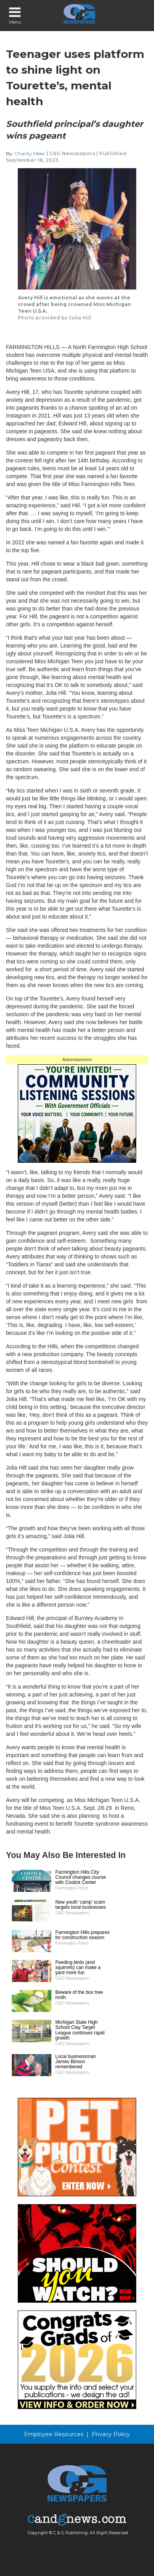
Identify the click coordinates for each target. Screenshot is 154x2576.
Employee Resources (53, 2434)
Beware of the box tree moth (79, 1995)
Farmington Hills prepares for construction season (82, 1935)
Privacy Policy (111, 2434)
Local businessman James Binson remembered (75, 2061)
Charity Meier (31, 153)
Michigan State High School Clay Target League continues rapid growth (80, 2030)
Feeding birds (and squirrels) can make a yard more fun (78, 1967)
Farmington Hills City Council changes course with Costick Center (80, 1877)
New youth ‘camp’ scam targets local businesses (80, 1904)
